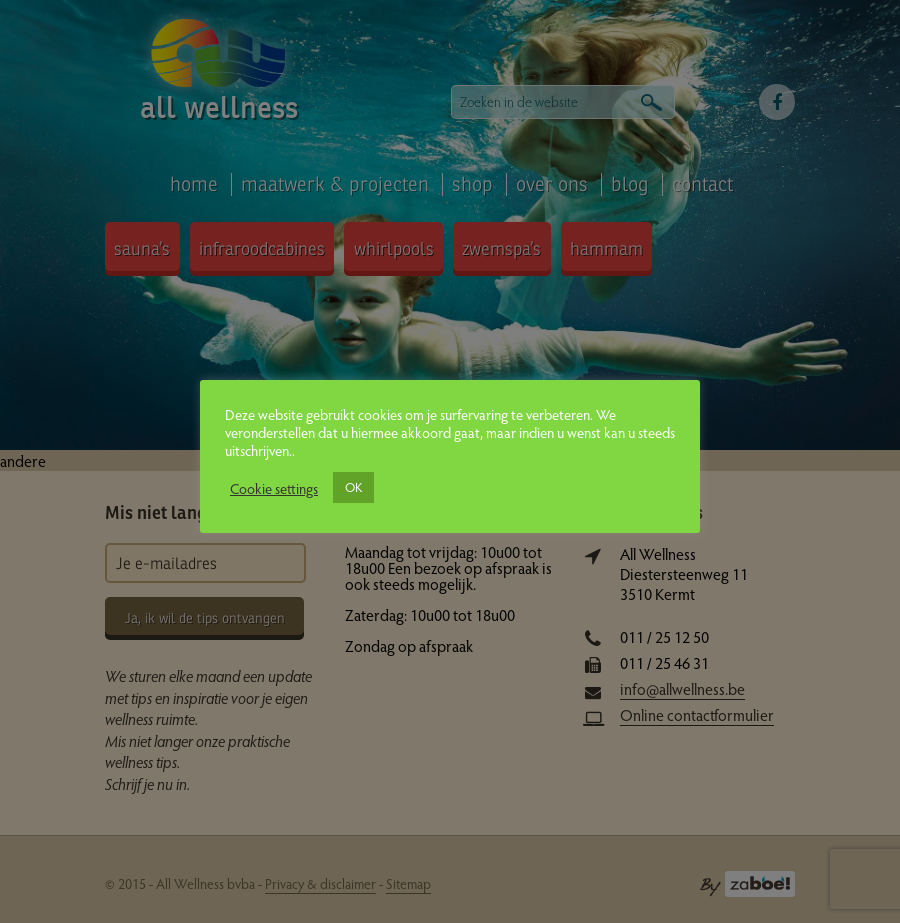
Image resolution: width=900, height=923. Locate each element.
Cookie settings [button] (274, 488)
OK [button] (353, 487)
